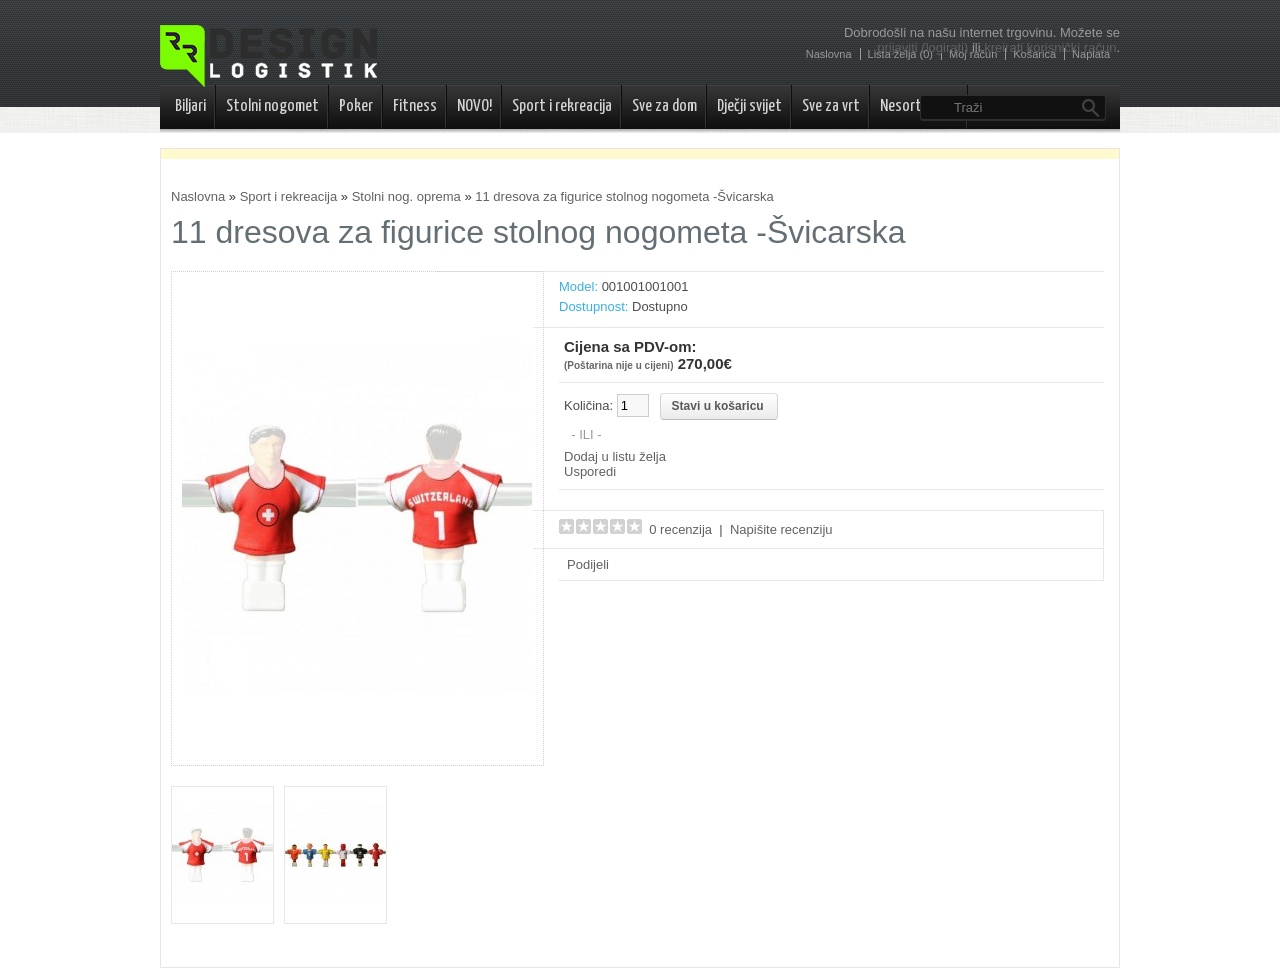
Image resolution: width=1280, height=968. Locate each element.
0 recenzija (680, 529)
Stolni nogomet (272, 106)
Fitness (415, 106)
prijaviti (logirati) (922, 47)
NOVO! (474, 106)
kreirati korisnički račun (1050, 47)
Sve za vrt (831, 106)
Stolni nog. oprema (406, 196)
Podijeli (588, 564)
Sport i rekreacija (562, 106)
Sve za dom (664, 106)
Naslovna (198, 196)
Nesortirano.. (919, 106)
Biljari (190, 106)
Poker (356, 106)
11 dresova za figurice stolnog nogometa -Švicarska (624, 196)
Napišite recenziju (781, 529)
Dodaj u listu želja (615, 456)
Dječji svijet (749, 106)
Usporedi (590, 471)
